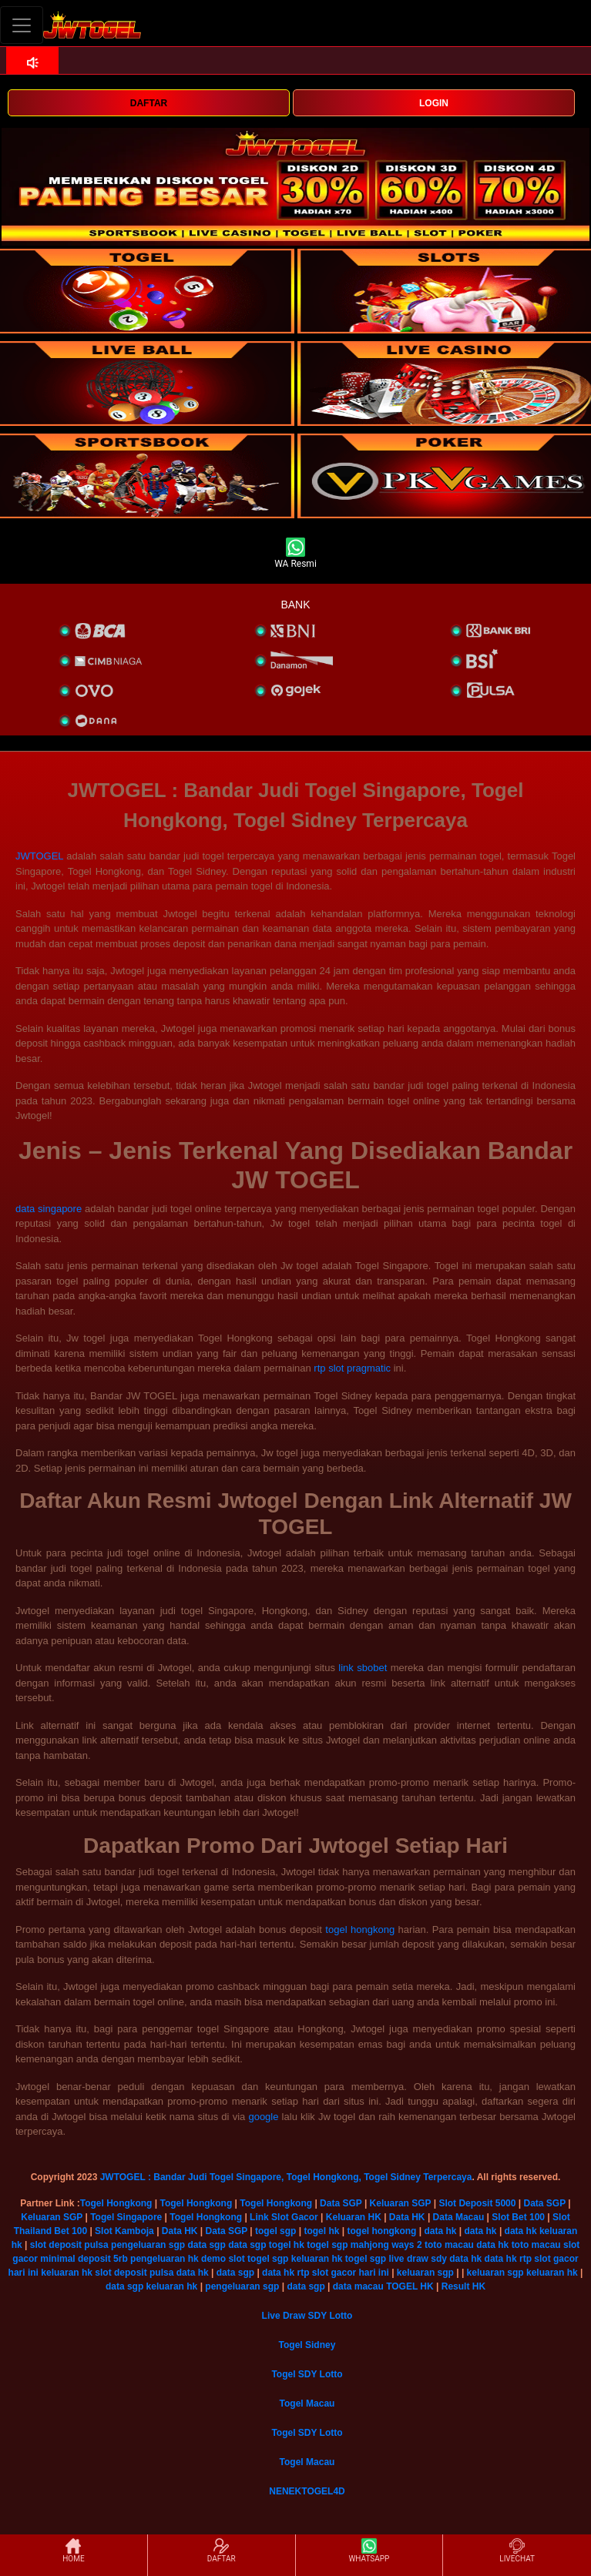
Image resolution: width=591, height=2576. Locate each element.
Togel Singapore (126, 2217)
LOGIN (433, 103)
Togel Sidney (307, 2345)
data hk (440, 2231)
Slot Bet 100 (518, 2217)
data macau (358, 2286)
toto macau (449, 2244)
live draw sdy (418, 2258)
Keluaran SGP (400, 2203)
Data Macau (459, 2217)
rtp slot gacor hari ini (342, 2272)
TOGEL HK (410, 2286)
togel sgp (275, 2231)
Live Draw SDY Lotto (307, 2315)
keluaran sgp (425, 2272)
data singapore (48, 1208)
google (263, 2116)
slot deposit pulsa (69, 2244)
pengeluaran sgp (148, 2244)
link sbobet (362, 1667)
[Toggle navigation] (21, 25)
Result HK (463, 2286)
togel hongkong (360, 1929)
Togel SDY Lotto (306, 2374)
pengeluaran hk (164, 2258)
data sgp (206, 2244)
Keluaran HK (353, 2217)
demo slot (223, 2258)
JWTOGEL (39, 856)
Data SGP (340, 2203)
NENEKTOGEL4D (306, 2491)
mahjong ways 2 (386, 2244)
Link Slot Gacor (284, 2217)
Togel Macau (307, 2403)
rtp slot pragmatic (352, 1368)
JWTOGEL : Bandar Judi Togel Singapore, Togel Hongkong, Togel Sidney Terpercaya (286, 2177)
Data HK (407, 2217)
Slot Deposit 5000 (476, 2203)
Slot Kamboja (124, 2231)
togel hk (321, 2231)
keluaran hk (317, 2258)
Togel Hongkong (116, 2203)
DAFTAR (148, 103)
